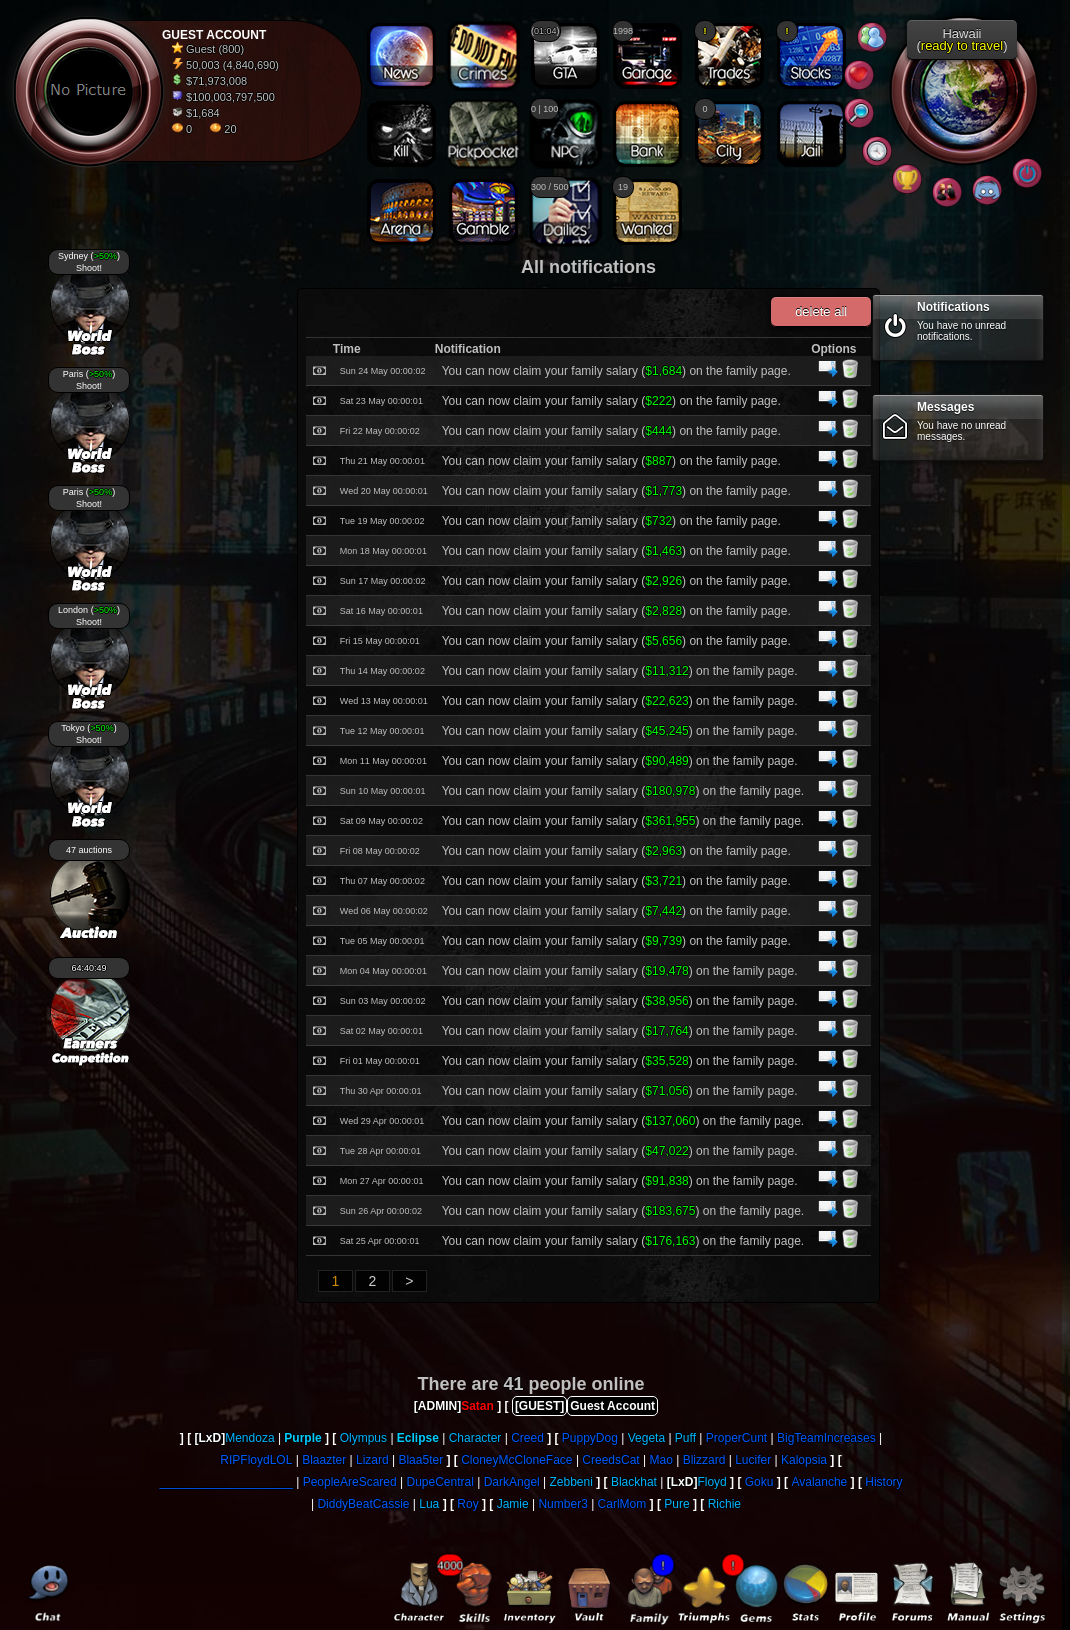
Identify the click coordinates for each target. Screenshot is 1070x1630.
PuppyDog (590, 1438)
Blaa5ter (420, 1460)
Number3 (562, 1504)
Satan (477, 1406)
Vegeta (646, 1438)
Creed (527, 1438)
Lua (429, 1504)
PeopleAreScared (350, 1482)
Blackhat (634, 1482)
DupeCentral (440, 1482)
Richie (724, 1504)
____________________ (225, 1482)
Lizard (372, 1460)
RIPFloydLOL (256, 1460)
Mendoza (249, 1438)
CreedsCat (610, 1460)
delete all (821, 311)
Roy (467, 1504)
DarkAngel (512, 1482)
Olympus (363, 1438)
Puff (685, 1438)
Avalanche (819, 1482)
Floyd (711, 1482)
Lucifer (753, 1460)
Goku (759, 1482)
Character (475, 1438)
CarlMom (622, 1504)
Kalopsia (804, 1460)
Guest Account (612, 1406)
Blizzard (704, 1460)
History (883, 1482)
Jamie (513, 1504)
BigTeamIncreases (826, 1438)
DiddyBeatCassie (363, 1504)
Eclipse (418, 1438)
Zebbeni (571, 1482)
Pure (676, 1504)
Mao (661, 1460)
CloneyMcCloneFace (516, 1460)
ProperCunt (736, 1438)
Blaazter (324, 1460)
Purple (302, 1438)
